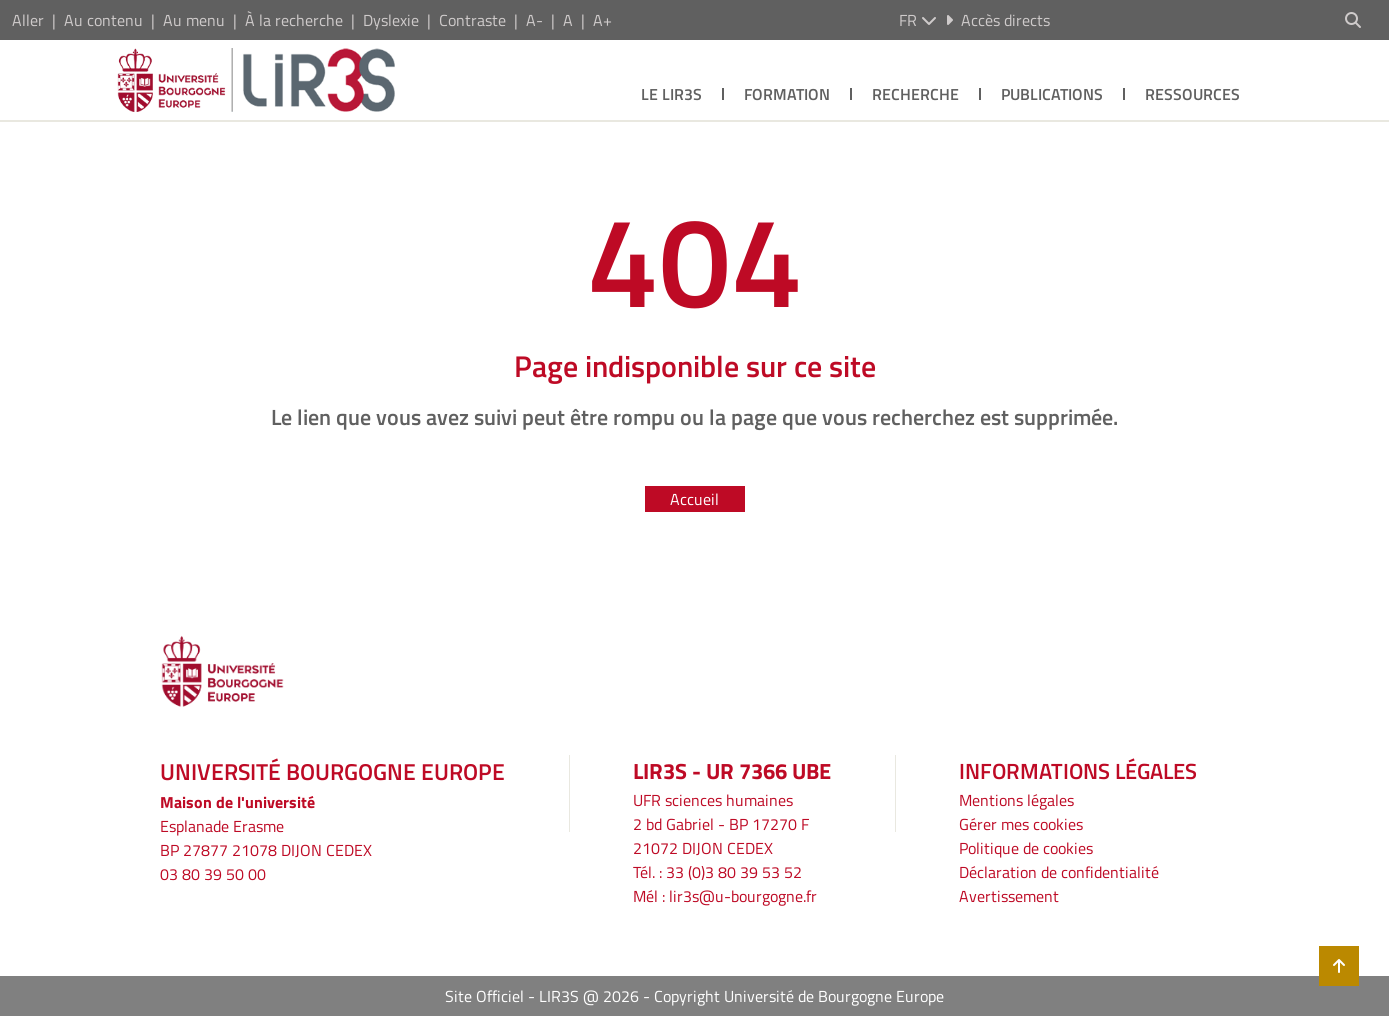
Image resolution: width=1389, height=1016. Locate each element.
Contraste (472, 20)
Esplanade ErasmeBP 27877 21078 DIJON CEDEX (266, 838)
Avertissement (1009, 896)
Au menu (194, 20)
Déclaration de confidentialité (1059, 872)
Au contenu (103, 20)
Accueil (694, 499)
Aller (28, 20)
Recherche (915, 94)
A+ (602, 20)
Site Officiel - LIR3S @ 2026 (542, 996)
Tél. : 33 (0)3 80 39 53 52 (717, 872)
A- (534, 20)
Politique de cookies (1026, 848)
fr (918, 20)
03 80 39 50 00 (213, 874)
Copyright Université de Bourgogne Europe (799, 996)
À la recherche (294, 20)
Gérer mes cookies (1021, 824)
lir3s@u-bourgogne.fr (743, 896)
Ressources (1192, 94)
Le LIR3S (671, 94)
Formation (787, 94)
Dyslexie (391, 20)
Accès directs (997, 20)
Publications (1052, 94)
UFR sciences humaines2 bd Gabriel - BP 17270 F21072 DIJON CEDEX (721, 824)
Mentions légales (1016, 800)
